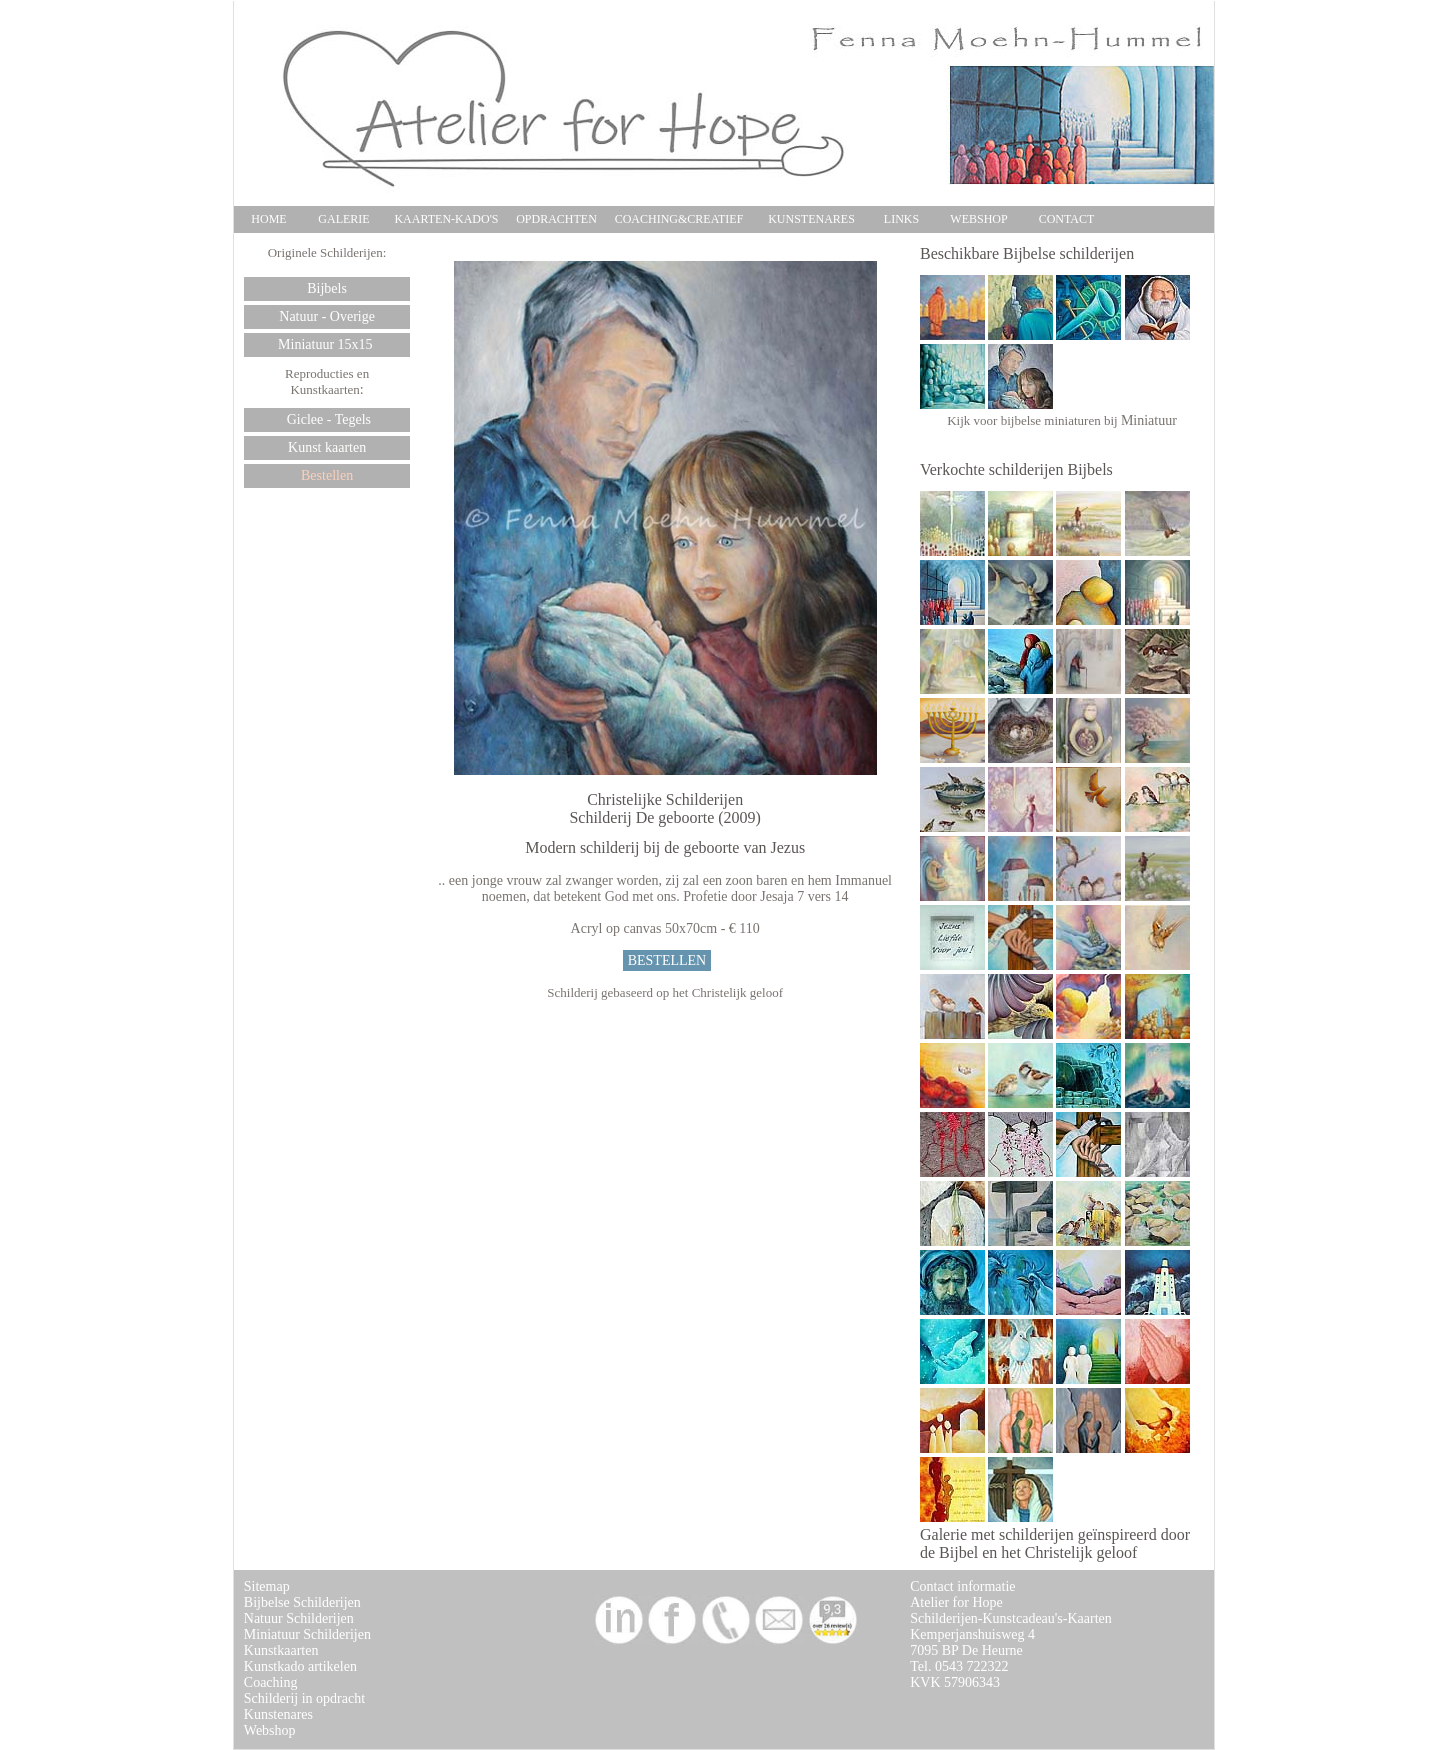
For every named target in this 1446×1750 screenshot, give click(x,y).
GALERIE (343, 219)
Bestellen (327, 475)
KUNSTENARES (811, 219)
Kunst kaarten (327, 447)
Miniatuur (1149, 420)
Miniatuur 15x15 (327, 344)
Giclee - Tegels (327, 419)
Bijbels (327, 288)
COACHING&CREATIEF (679, 219)
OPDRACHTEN (556, 219)
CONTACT (1067, 219)
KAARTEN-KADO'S (446, 219)
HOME (268, 219)
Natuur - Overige (327, 316)
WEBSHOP (978, 219)
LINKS (901, 219)
